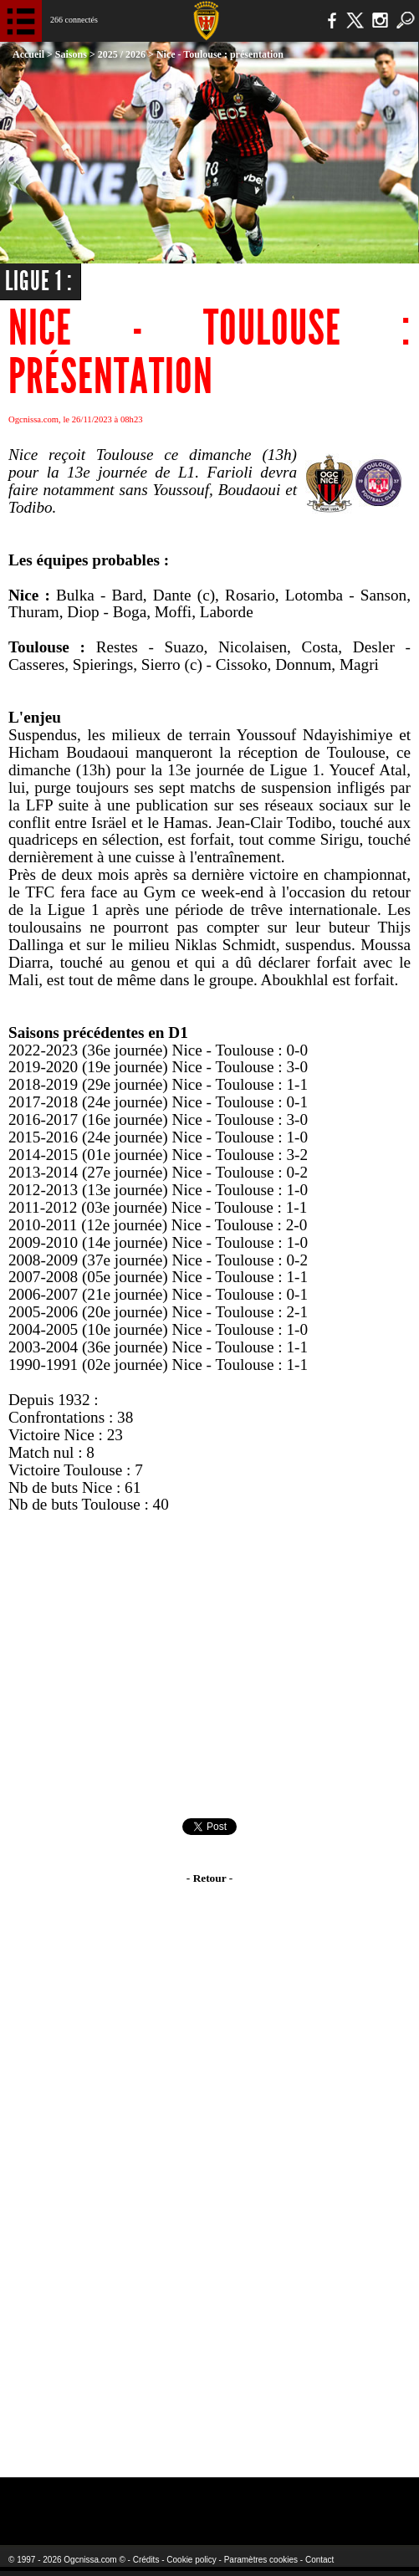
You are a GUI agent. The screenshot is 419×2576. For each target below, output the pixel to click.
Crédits (146, 2559)
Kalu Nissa (341, 2500)
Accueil (28, 54)
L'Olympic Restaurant (198, 2500)
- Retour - (209, 1878)
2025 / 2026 (122, 54)
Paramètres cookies (261, 2559)
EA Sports (84, 2500)
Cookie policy (191, 2559)
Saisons (71, 54)
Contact (319, 2559)
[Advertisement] (209, 1666)
